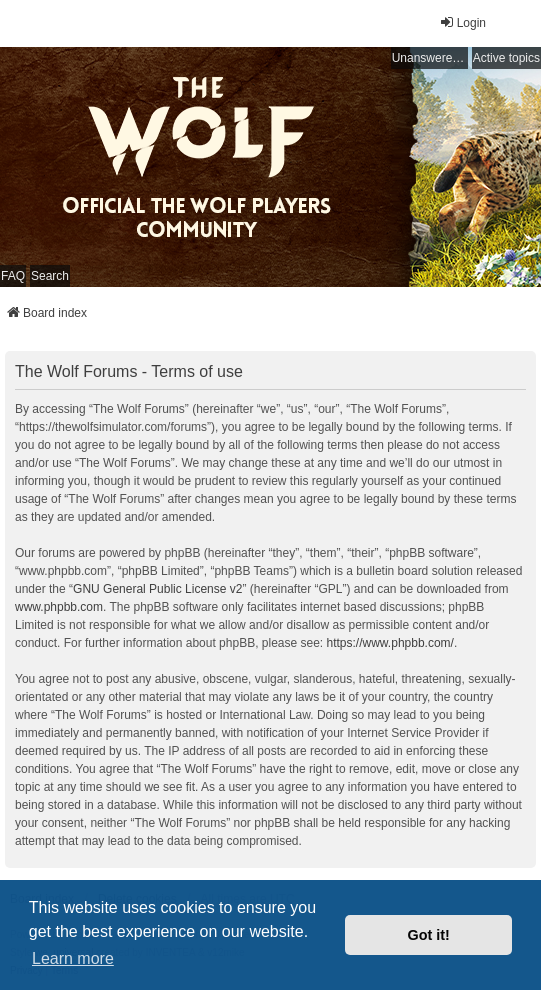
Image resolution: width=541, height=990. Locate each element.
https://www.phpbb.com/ (390, 643)
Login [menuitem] (462, 22)
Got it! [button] (429, 935)
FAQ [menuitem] (13, 276)
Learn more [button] (73, 958)
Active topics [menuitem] (506, 58)
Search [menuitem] (50, 276)
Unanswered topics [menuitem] (430, 58)
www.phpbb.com (59, 607)
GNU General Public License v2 (157, 589)
